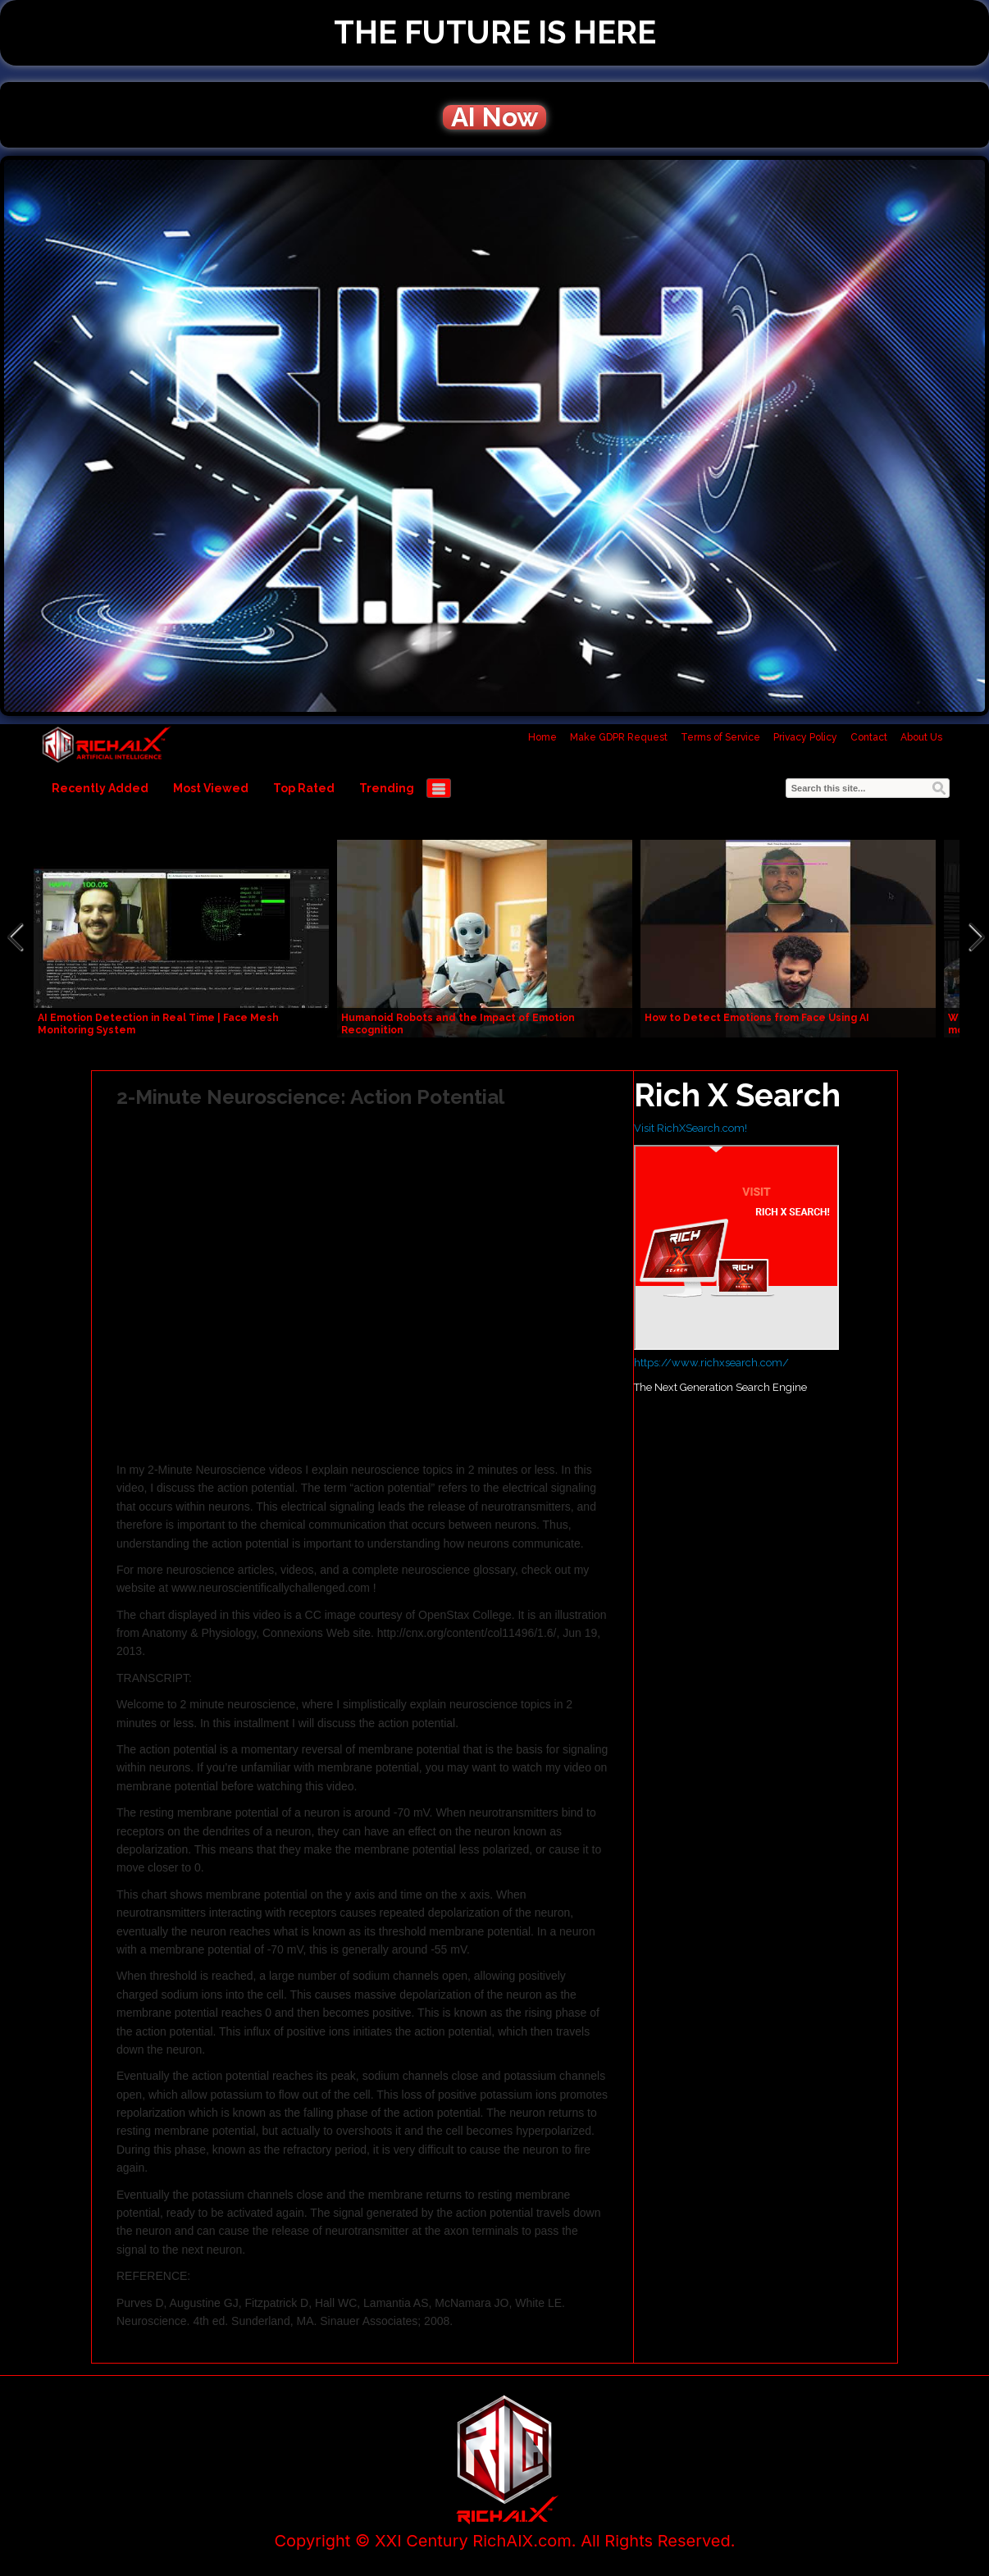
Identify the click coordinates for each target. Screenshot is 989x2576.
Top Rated (304, 788)
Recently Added (100, 788)
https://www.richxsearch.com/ (711, 1362)
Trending (386, 788)
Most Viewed (210, 788)
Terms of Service (720, 737)
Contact (868, 737)
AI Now (494, 117)
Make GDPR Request (619, 737)
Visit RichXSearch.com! (690, 1128)
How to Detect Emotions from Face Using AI (757, 1018)
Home (542, 737)
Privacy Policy (805, 737)
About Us (921, 737)
